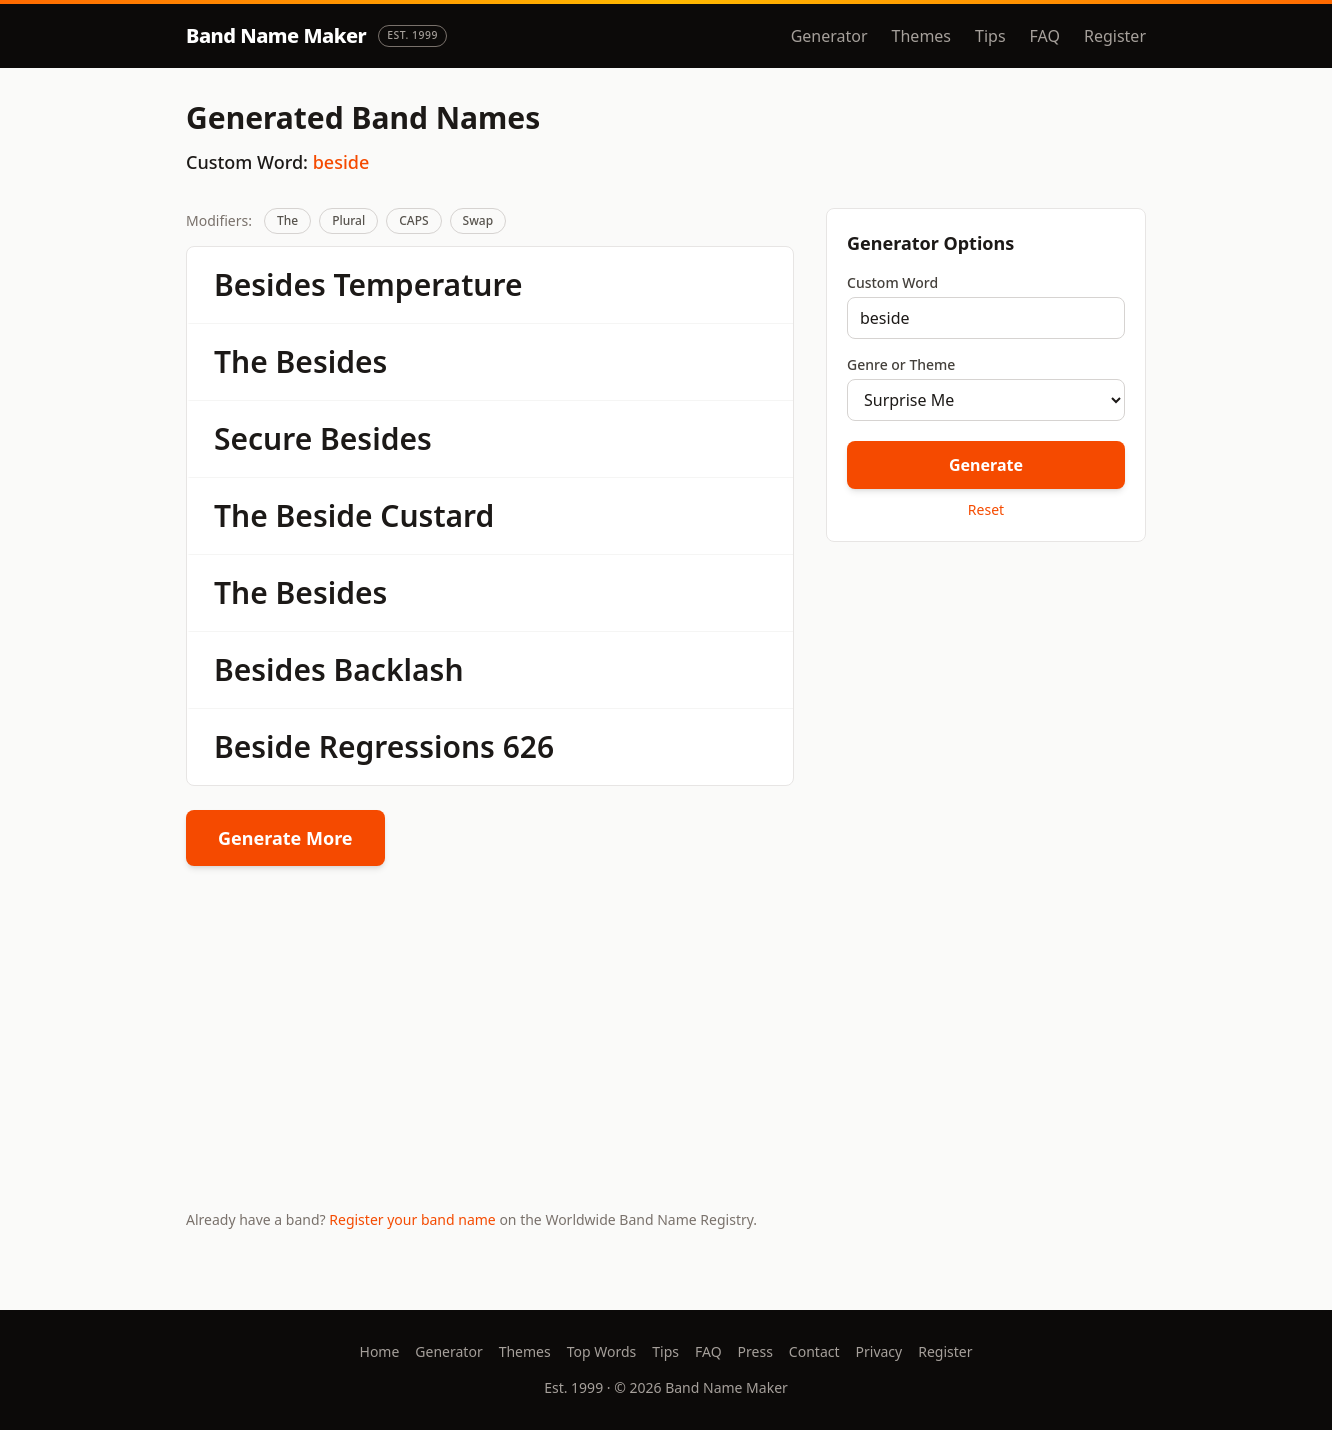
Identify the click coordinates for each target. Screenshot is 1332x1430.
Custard (437, 515)
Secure (263, 438)
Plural (348, 220)
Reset (986, 509)
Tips (990, 36)
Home (380, 1351)
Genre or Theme (901, 364)
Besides (270, 284)
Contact (814, 1351)
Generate (986, 465)
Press (755, 1351)
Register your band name (412, 1219)
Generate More (285, 838)
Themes (921, 36)
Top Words (602, 1351)
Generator (829, 36)
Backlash (399, 669)
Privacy (879, 1351)
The (287, 220)
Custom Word (892, 282)
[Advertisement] (986, 699)
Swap (478, 220)
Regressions (407, 746)
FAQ (1045, 36)
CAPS (413, 220)
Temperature (428, 284)
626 (528, 746)
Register (1115, 36)
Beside (324, 515)
